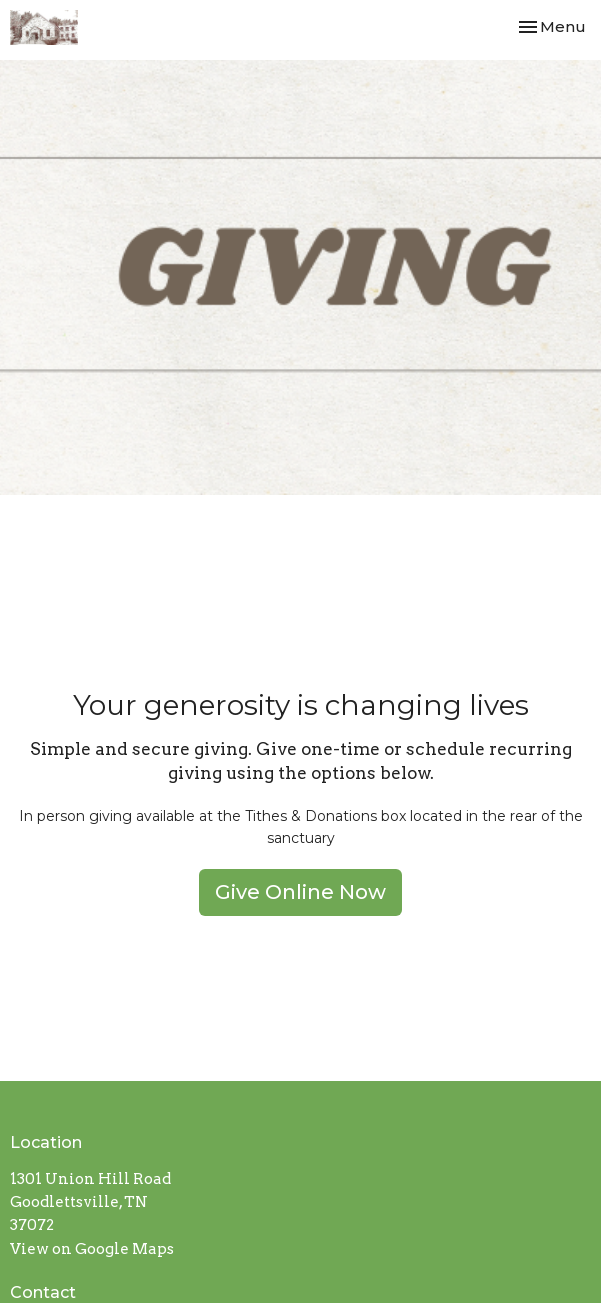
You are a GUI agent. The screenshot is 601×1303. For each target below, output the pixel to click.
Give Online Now (300, 892)
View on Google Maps (92, 1249)
